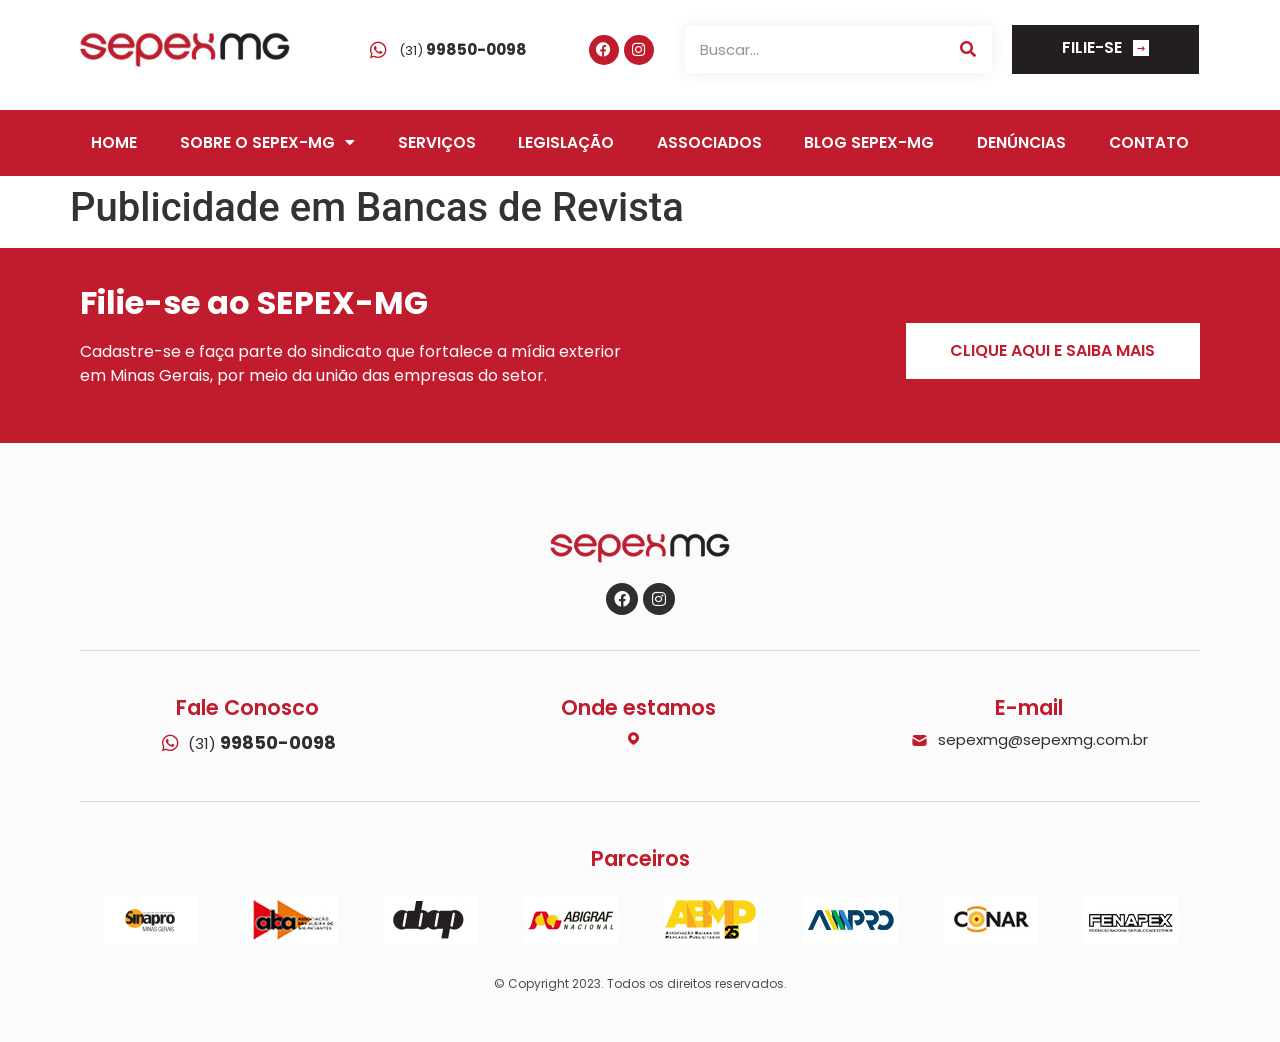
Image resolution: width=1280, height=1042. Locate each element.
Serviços (437, 142)
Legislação (566, 142)
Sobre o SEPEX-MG (267, 143)
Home (114, 142)
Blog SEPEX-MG (869, 142)
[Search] (968, 49)
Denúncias (1021, 142)
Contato (1149, 142)
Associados (709, 142)
